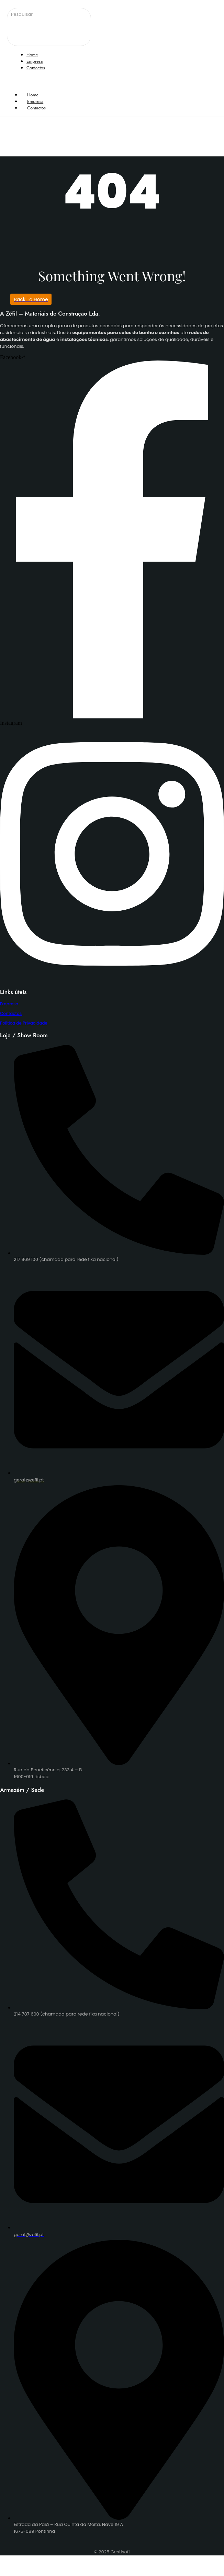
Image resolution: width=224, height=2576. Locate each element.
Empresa (9, 1004)
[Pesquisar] (54, 14)
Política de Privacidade (23, 1023)
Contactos (36, 108)
